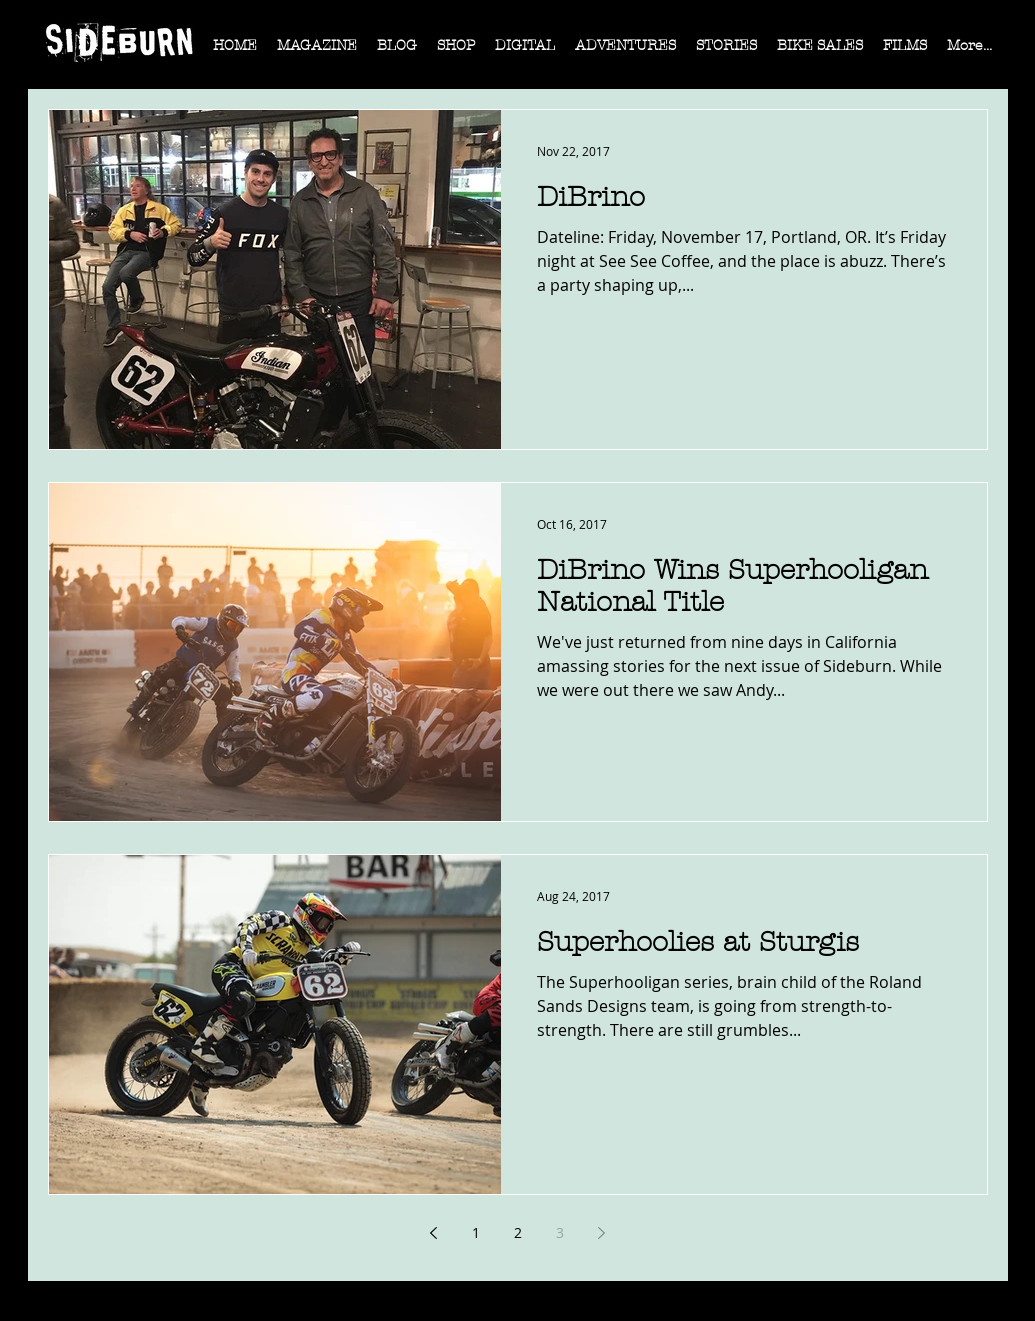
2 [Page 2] (518, 1232)
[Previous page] (434, 1233)
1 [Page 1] (476, 1232)
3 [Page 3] (560, 1232)
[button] (317, 52)
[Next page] (602, 1233)
